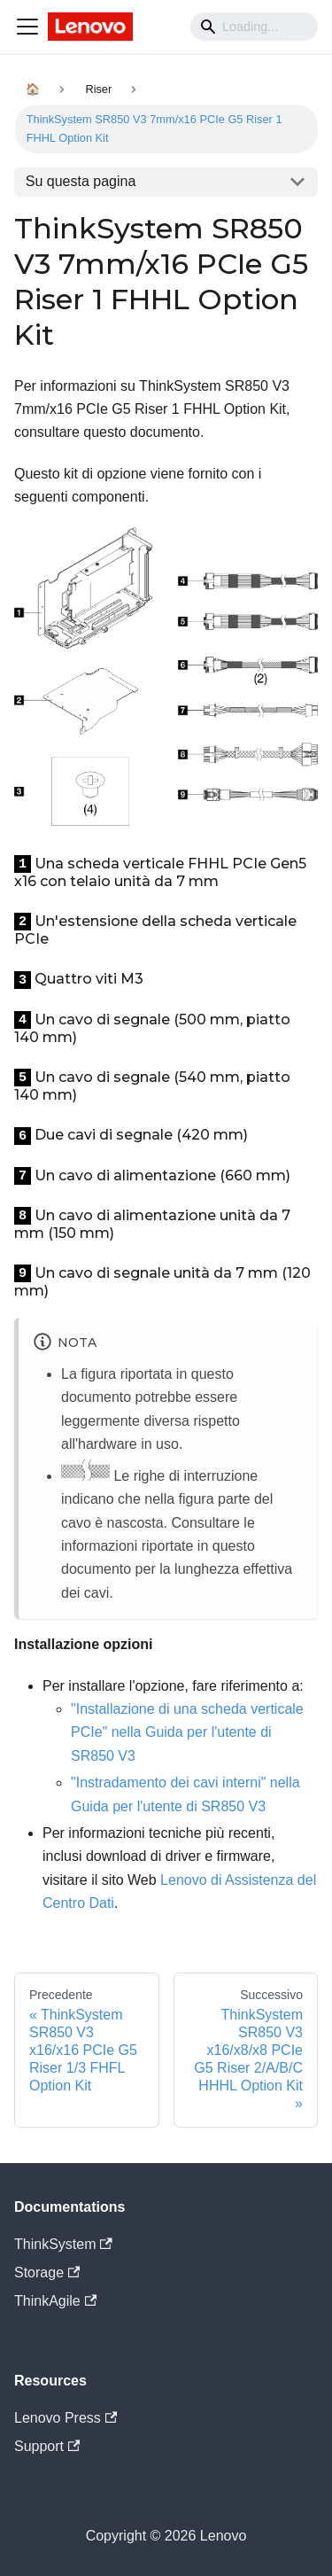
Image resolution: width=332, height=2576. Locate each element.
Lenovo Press (65, 2417)
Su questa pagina (81, 181)
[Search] (254, 26)
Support (47, 2446)
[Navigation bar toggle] (27, 26)
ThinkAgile (55, 2300)
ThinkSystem (63, 2244)
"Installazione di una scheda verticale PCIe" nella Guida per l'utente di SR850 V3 (187, 1732)
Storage (47, 2272)
